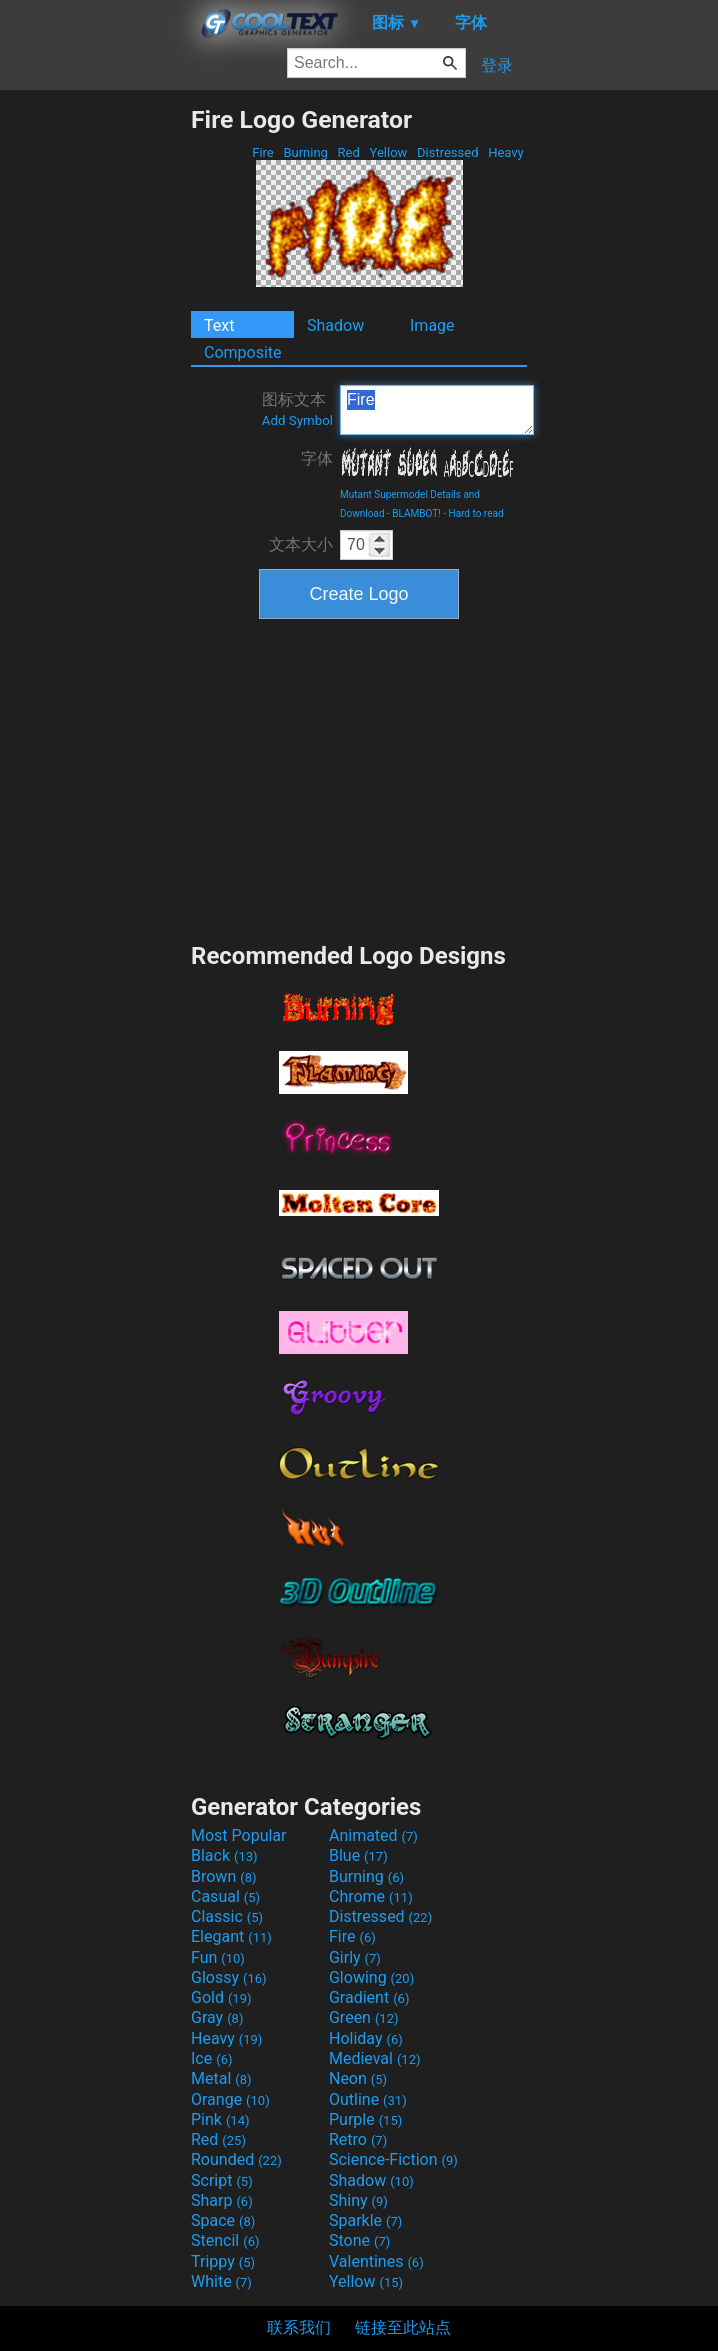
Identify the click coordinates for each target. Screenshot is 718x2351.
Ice (211, 2058)
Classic (227, 1916)
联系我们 (299, 2327)
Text (219, 325)
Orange (230, 2099)
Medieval (375, 2058)
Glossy (229, 1977)
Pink (220, 2119)
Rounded (236, 2159)
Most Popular (239, 1835)
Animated (373, 1835)
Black (224, 1855)
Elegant (231, 1936)
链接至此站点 (403, 2327)
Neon (358, 2078)
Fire (263, 152)
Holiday (366, 2038)
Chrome (371, 1896)
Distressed (448, 152)
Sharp (222, 2200)
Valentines (376, 2261)
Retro (358, 2139)
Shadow (335, 325)
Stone (359, 2240)
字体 (317, 458)
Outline (368, 2099)
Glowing (371, 1977)
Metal (221, 2078)
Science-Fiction (393, 2159)
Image (432, 325)
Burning (305, 152)
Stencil (225, 2240)
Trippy (223, 2261)
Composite (243, 352)
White (221, 2281)
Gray (217, 2017)
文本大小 (301, 544)
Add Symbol (297, 420)
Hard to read (476, 513)
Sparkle (365, 2220)
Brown (223, 1876)
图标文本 (297, 409)
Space (223, 2220)
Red (348, 152)
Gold (221, 1997)
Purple (365, 2119)
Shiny (358, 2200)
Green (364, 2017)
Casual (225, 1896)
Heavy (506, 152)
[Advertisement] (95, 405)
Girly (355, 1957)
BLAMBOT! (416, 513)
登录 (497, 65)
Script (222, 2180)
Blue (358, 1855)
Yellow (388, 152)
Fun (218, 1957)
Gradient (369, 1997)
